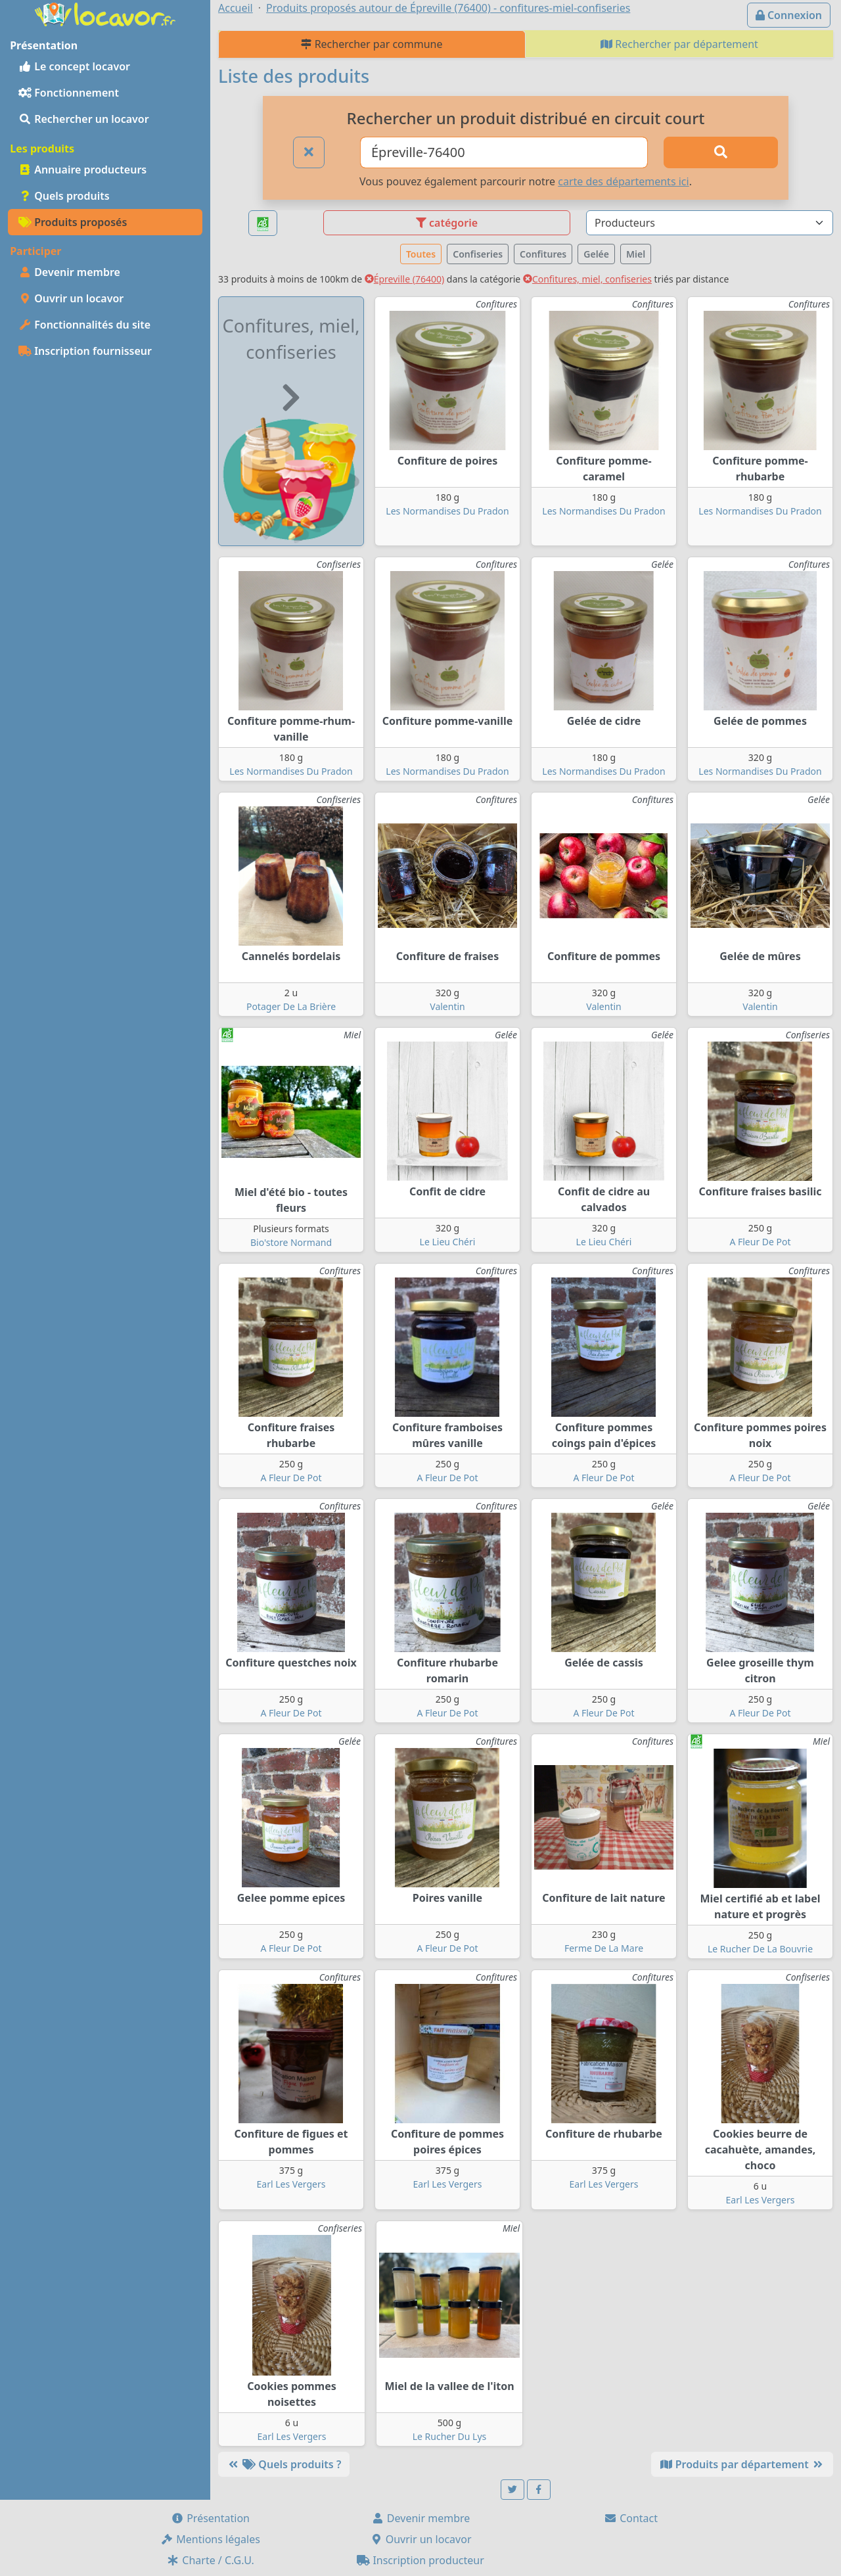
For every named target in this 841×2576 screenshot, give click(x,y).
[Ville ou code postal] (504, 152)
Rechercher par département (679, 44)
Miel (635, 254)
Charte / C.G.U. (210, 2560)
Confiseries (478, 254)
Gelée (596, 254)
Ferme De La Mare (603, 1948)
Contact (631, 2518)
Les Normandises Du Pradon (447, 511)
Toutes (421, 254)
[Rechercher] (721, 152)
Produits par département (742, 2464)
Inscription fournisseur (85, 351)
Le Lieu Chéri (448, 1241)
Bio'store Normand (291, 1242)
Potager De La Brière (291, 1006)
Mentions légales (210, 2539)
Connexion (789, 15)
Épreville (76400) (404, 279)
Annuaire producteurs (82, 169)
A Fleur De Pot (759, 1241)
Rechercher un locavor (83, 119)
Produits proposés (72, 222)
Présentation (210, 2518)
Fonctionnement (68, 92)
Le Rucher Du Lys (450, 2436)
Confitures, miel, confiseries (587, 279)
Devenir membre (69, 272)
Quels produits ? (284, 2464)
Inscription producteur (420, 2560)
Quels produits (64, 196)
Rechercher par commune (371, 44)
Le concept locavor (74, 66)
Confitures (543, 254)
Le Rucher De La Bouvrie (760, 1949)
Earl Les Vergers (291, 2184)
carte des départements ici (623, 181)
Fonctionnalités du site (84, 324)
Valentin (447, 1006)
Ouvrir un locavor (71, 298)
